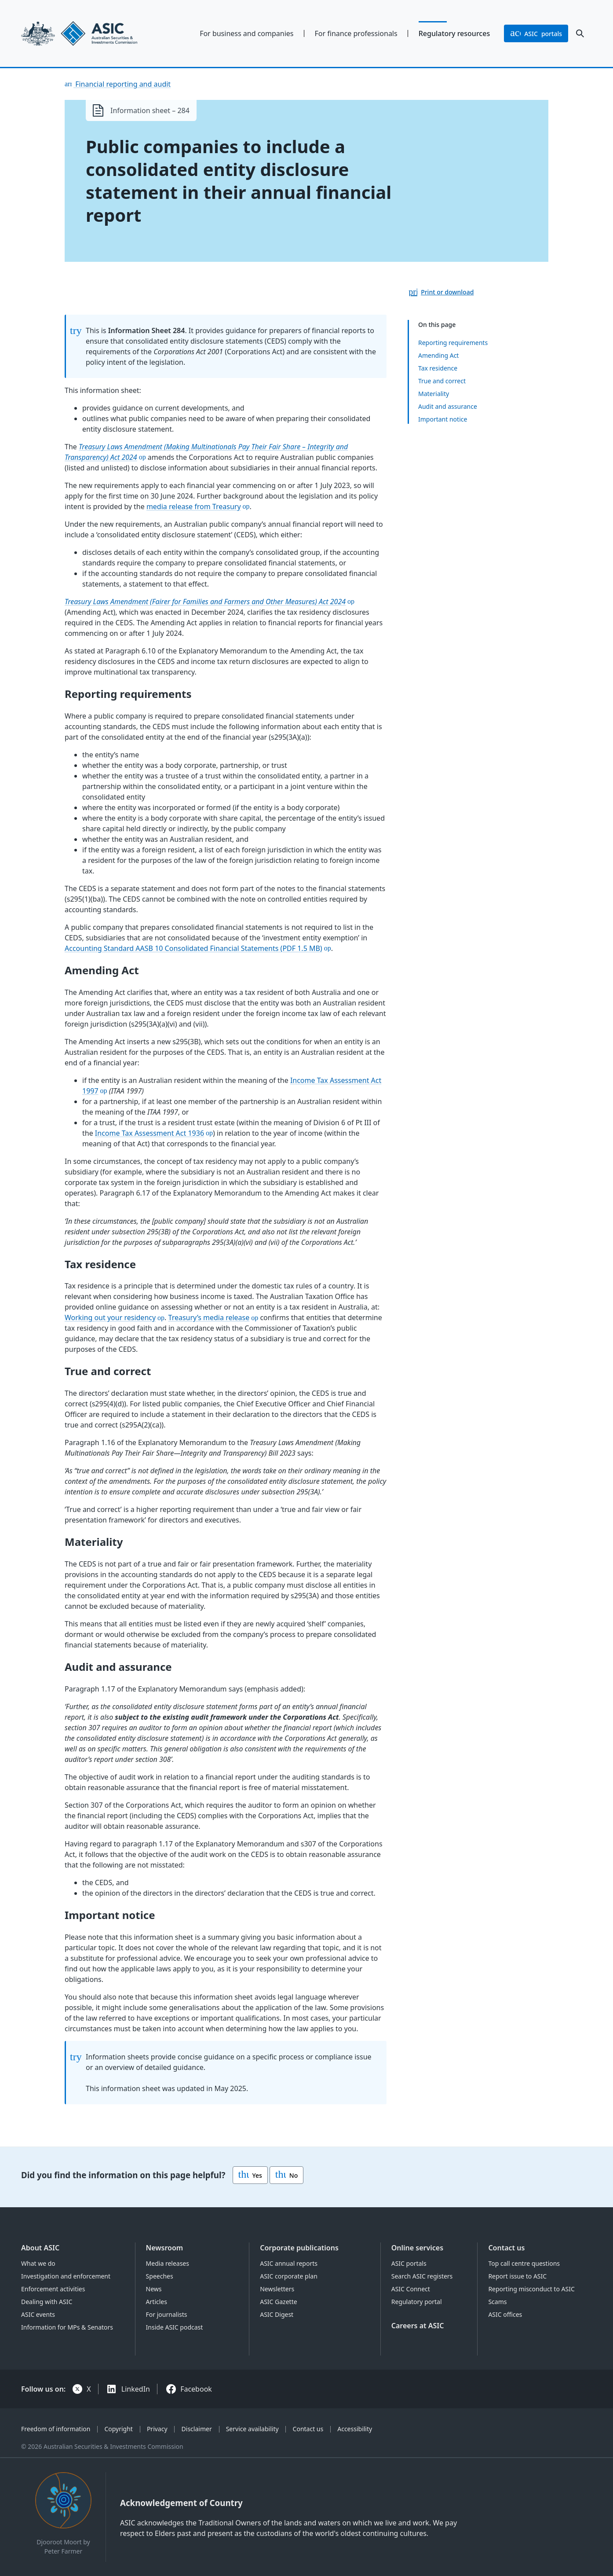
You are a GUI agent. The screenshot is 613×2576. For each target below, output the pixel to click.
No (286, 2175)
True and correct (442, 381)
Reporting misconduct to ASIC (531, 2289)
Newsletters (277, 2289)
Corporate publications (299, 2248)
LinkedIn (135, 2389)
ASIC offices (505, 2314)
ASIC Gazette (278, 2301)
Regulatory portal (416, 2301)
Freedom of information (55, 2429)
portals (536, 33)
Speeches (159, 2276)
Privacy (157, 2429)
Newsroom (164, 2248)
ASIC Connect (410, 2289)
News (154, 2289)
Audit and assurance (447, 406)
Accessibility (354, 2429)
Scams (497, 2301)
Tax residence (437, 368)
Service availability (252, 2429)
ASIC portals (409, 2263)
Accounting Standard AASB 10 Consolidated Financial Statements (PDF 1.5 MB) (193, 948)
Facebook (196, 2389)
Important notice (442, 419)
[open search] (580, 33)
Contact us (506, 2248)
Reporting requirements (453, 342)
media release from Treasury (193, 506)
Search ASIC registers (422, 2276)
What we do (38, 2263)
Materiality (433, 393)
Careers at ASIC (417, 2325)
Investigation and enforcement (65, 2276)
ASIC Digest (276, 2314)
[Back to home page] (87, 33)
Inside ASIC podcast (174, 2327)
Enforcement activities (53, 2289)
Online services (417, 2248)
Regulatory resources (454, 33)
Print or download (447, 292)
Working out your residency (110, 1317)
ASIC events (38, 2314)
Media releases (167, 2263)
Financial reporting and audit (122, 84)
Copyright (118, 2429)
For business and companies (246, 33)
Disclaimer (197, 2429)
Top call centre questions (524, 2263)
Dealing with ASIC (46, 2301)
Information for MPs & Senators (67, 2327)
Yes (250, 2175)
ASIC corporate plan (288, 2276)
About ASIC (40, 2248)
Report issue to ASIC (517, 2276)
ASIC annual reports (288, 2263)
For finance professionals (356, 33)
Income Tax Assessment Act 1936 (149, 1133)
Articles (156, 2301)
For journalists (166, 2314)
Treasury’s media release (209, 1317)
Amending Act (438, 355)
